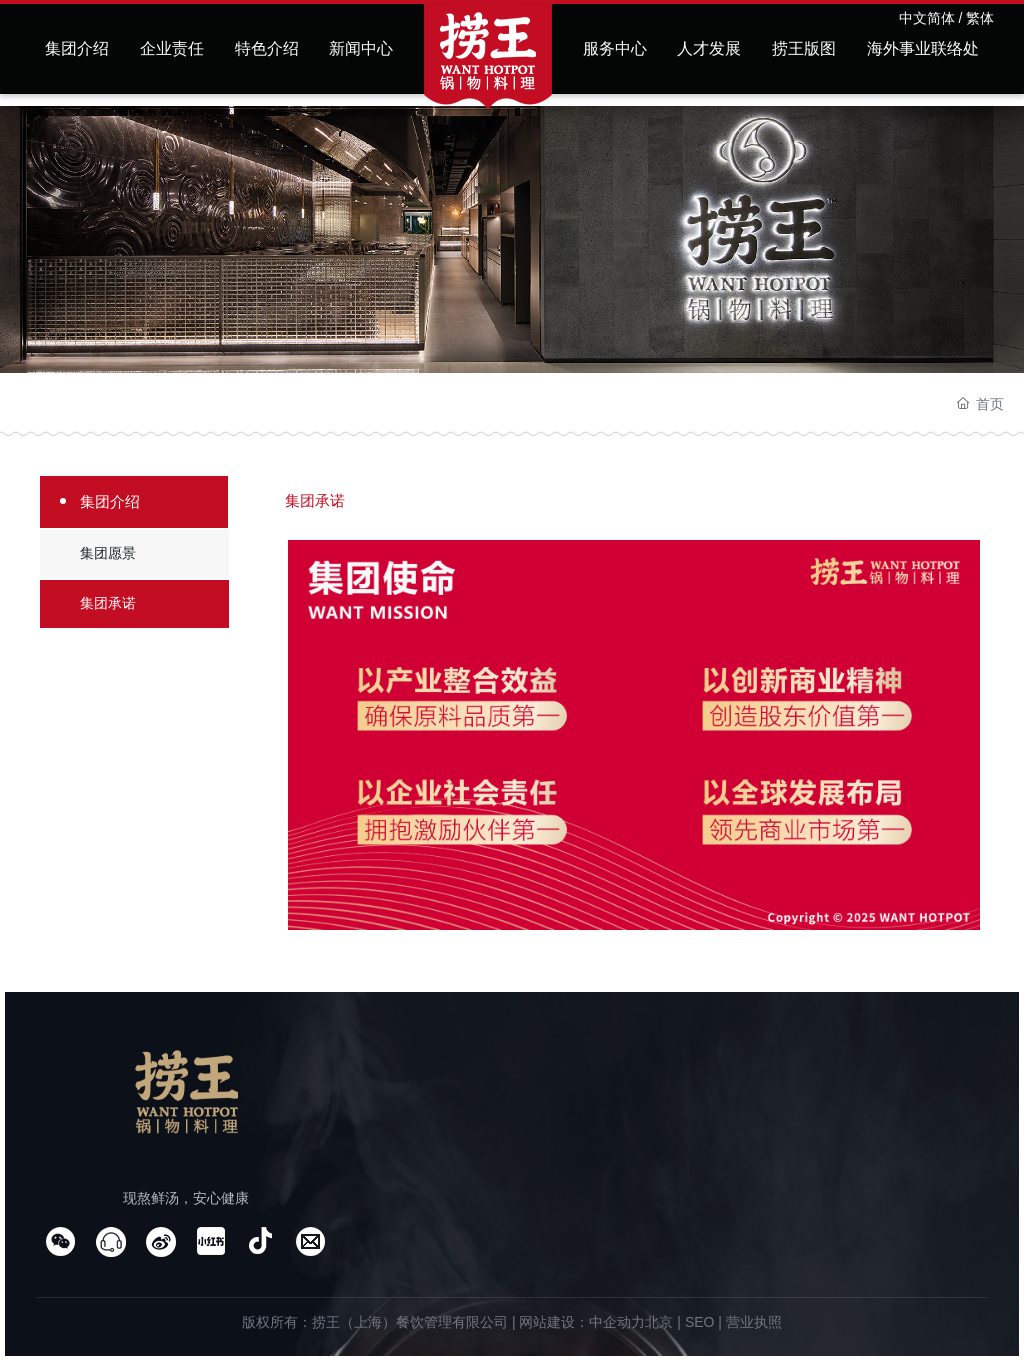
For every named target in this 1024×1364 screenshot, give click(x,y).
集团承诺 (108, 603)
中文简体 (927, 18)
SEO (700, 1322)
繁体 (980, 18)
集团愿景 (108, 553)
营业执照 (754, 1322)
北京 (659, 1322)
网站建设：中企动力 (582, 1322)
